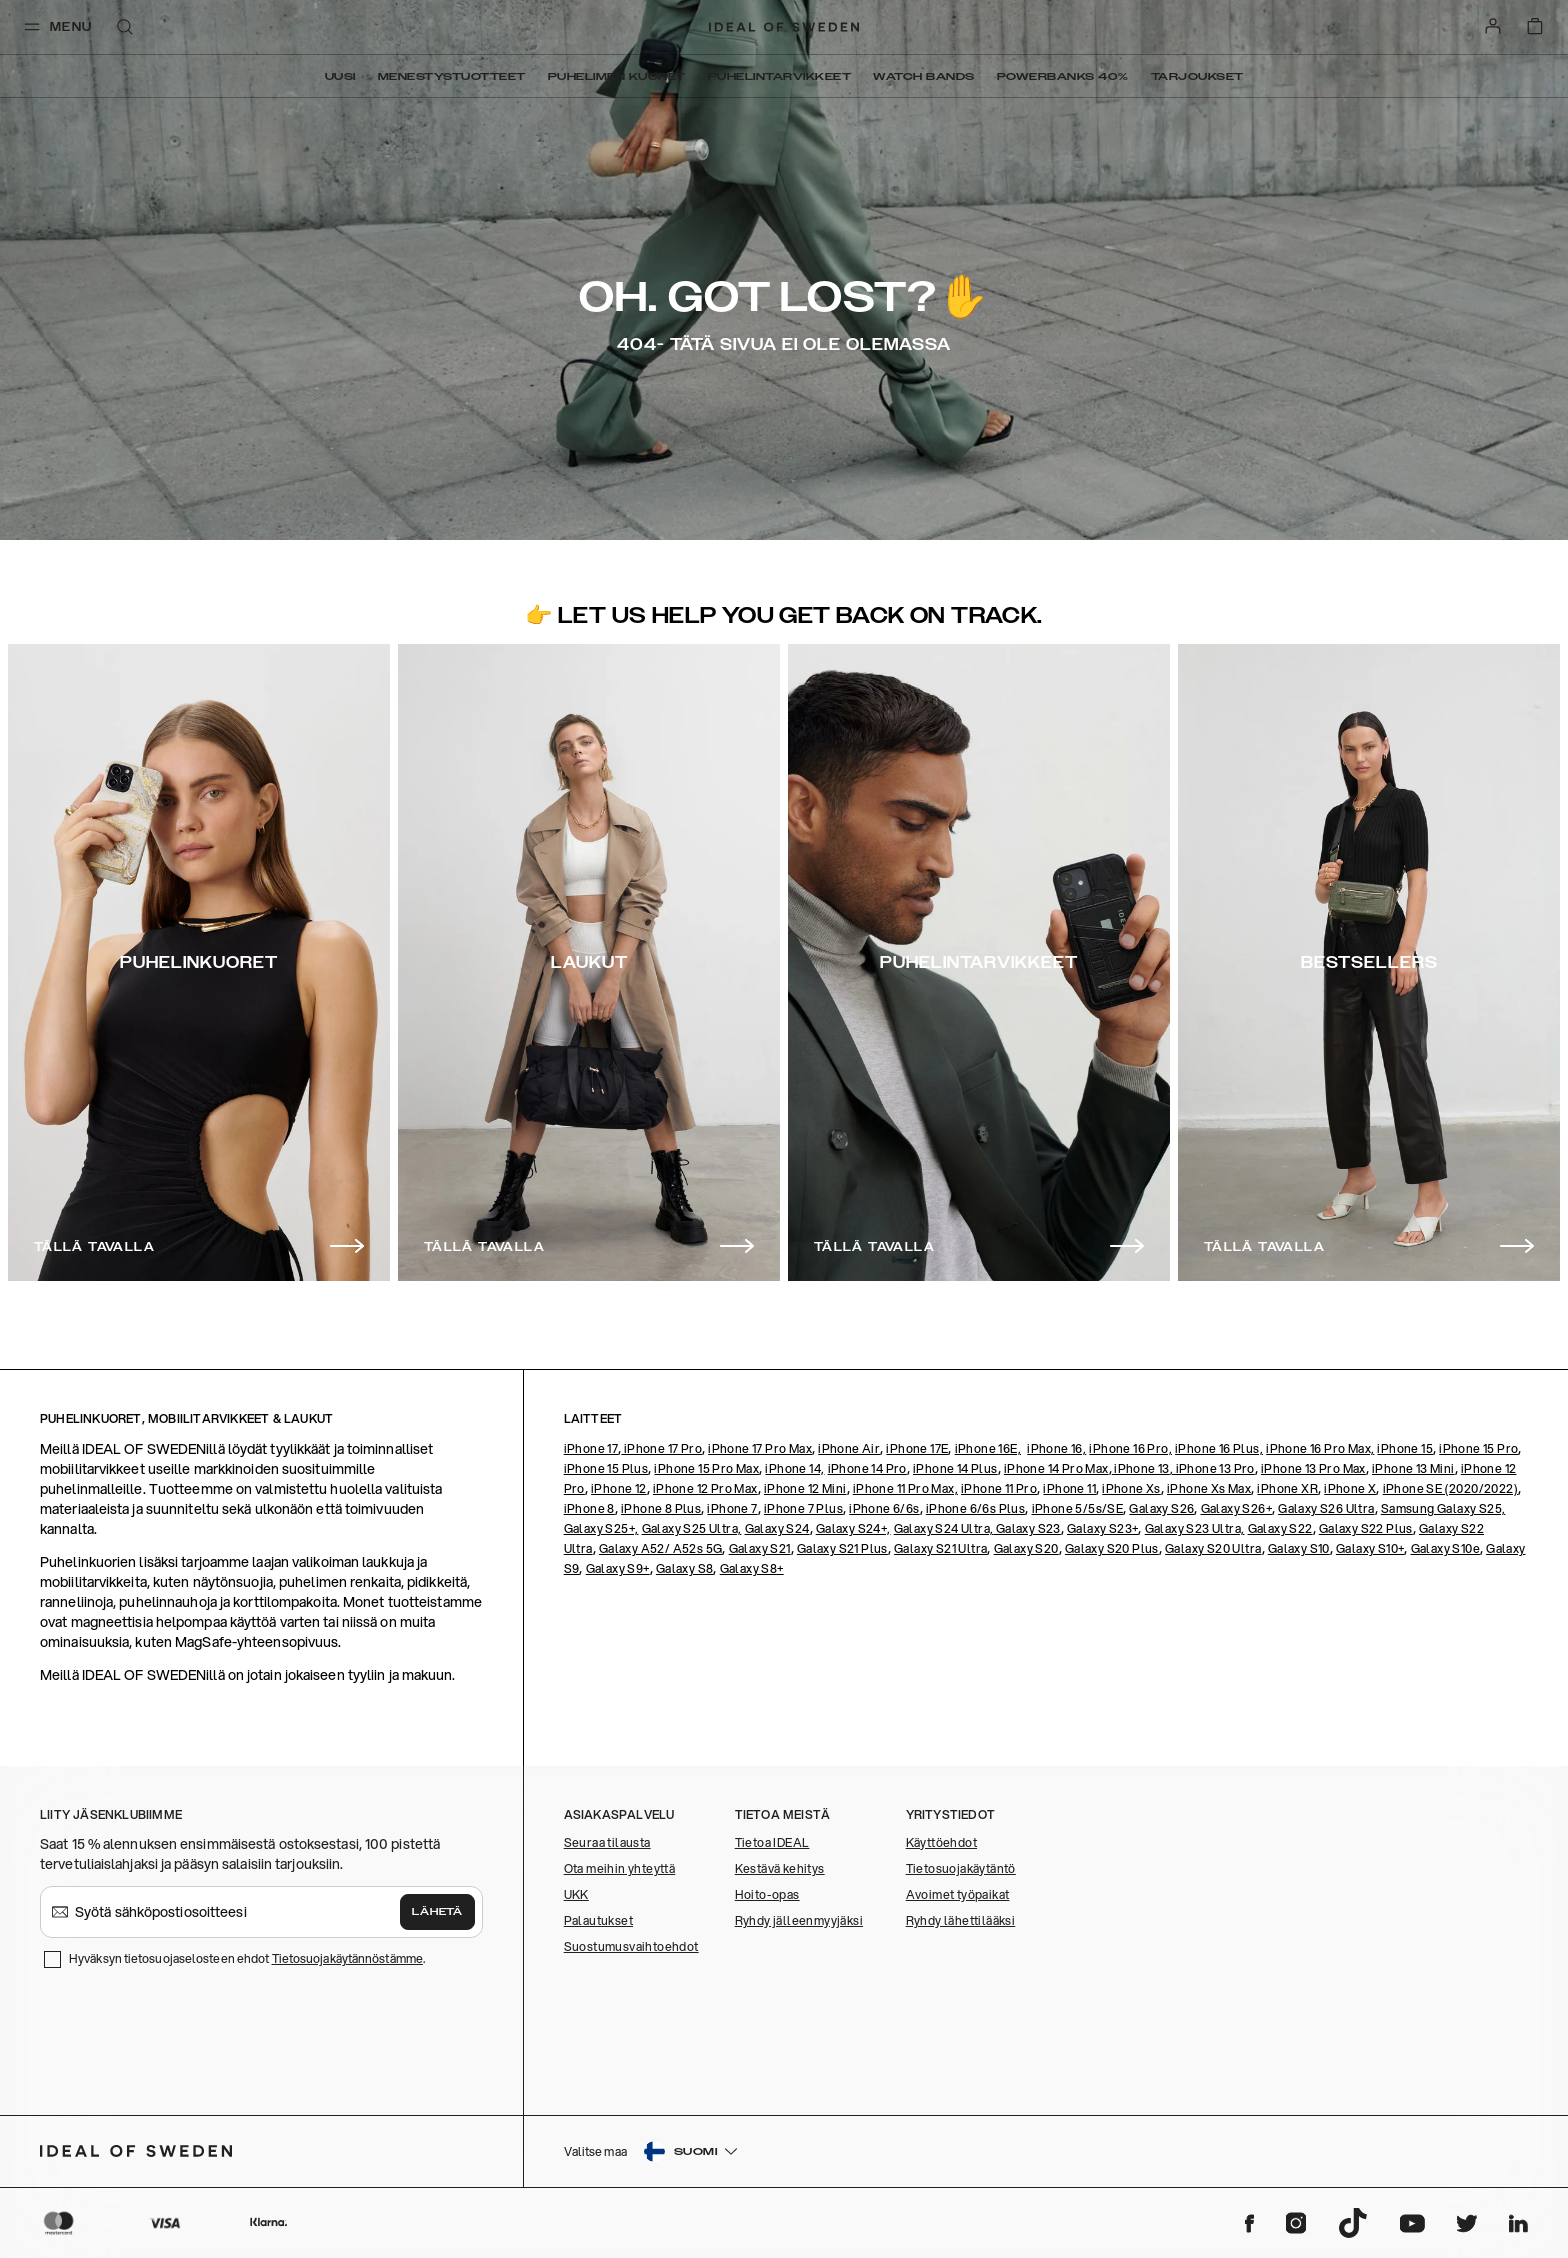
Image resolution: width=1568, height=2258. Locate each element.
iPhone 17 (591, 1448)
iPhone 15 (1405, 1448)
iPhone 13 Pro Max (1313, 1468)
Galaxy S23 (1026, 1528)
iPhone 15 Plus (606, 1468)
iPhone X (1350, 1488)
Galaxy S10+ (1370, 1548)
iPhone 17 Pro (661, 1448)
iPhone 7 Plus (803, 1508)
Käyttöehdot (941, 1842)
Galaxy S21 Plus (842, 1548)
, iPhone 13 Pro (1212, 1468)
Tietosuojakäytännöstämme (347, 1958)
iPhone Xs (1131, 1488)
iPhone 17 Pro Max (760, 1448)
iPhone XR (1287, 1488)
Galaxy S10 (1299, 1548)
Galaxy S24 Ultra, (944, 1528)
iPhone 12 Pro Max (705, 1488)
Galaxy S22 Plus (1366, 1528)
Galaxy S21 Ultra (940, 1548)
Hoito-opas (767, 1894)
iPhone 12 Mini (805, 1488)
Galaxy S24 (777, 1528)
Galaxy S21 (760, 1548)
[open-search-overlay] (125, 28)
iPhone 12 (619, 1488)
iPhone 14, (794, 1468)
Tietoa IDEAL (772, 1842)
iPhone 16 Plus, (1219, 1448)
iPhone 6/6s (884, 1508)
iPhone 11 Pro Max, (905, 1488)
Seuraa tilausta (607, 1842)
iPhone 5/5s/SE (1078, 1508)
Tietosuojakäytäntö (961, 1868)
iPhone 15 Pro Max (706, 1468)
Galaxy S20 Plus (1112, 1548)
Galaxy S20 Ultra (1213, 1548)
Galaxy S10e (1445, 1548)
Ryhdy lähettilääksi (961, 1920)
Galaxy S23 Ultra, (1195, 1528)
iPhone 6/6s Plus (975, 1508)
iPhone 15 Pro (1478, 1448)
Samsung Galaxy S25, (1443, 1508)
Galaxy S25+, (601, 1528)
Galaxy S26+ (1236, 1508)
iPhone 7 (732, 1508)
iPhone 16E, (988, 1448)
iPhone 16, (1056, 1448)
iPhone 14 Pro (867, 1468)
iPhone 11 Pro (999, 1488)
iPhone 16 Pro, (1130, 1448)
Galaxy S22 (1280, 1528)
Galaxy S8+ (752, 1568)
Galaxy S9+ (618, 1568)
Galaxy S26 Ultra (1326, 1508)
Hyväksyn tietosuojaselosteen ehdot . (247, 1958)
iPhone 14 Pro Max (1056, 1468)
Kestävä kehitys (780, 1868)
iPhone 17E (917, 1448)
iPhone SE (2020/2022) (1450, 1488)
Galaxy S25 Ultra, (692, 1528)
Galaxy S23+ (1102, 1528)
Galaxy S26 (1161, 1508)
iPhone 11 (1069, 1488)
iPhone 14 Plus (955, 1468)
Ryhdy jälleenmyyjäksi (799, 1920)
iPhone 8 (589, 1508)
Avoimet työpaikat (958, 1894)
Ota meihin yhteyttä (620, 1868)
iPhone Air (849, 1448)
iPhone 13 (1142, 1468)
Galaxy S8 (685, 1568)
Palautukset (598, 1920)
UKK (576, 1894)
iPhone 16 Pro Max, (1320, 1448)
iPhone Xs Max (1209, 1488)
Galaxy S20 (1026, 1548)
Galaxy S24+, (853, 1528)
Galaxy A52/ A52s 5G (661, 1548)
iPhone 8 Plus (661, 1508)
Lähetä (437, 1912)
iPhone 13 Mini (1413, 1468)
